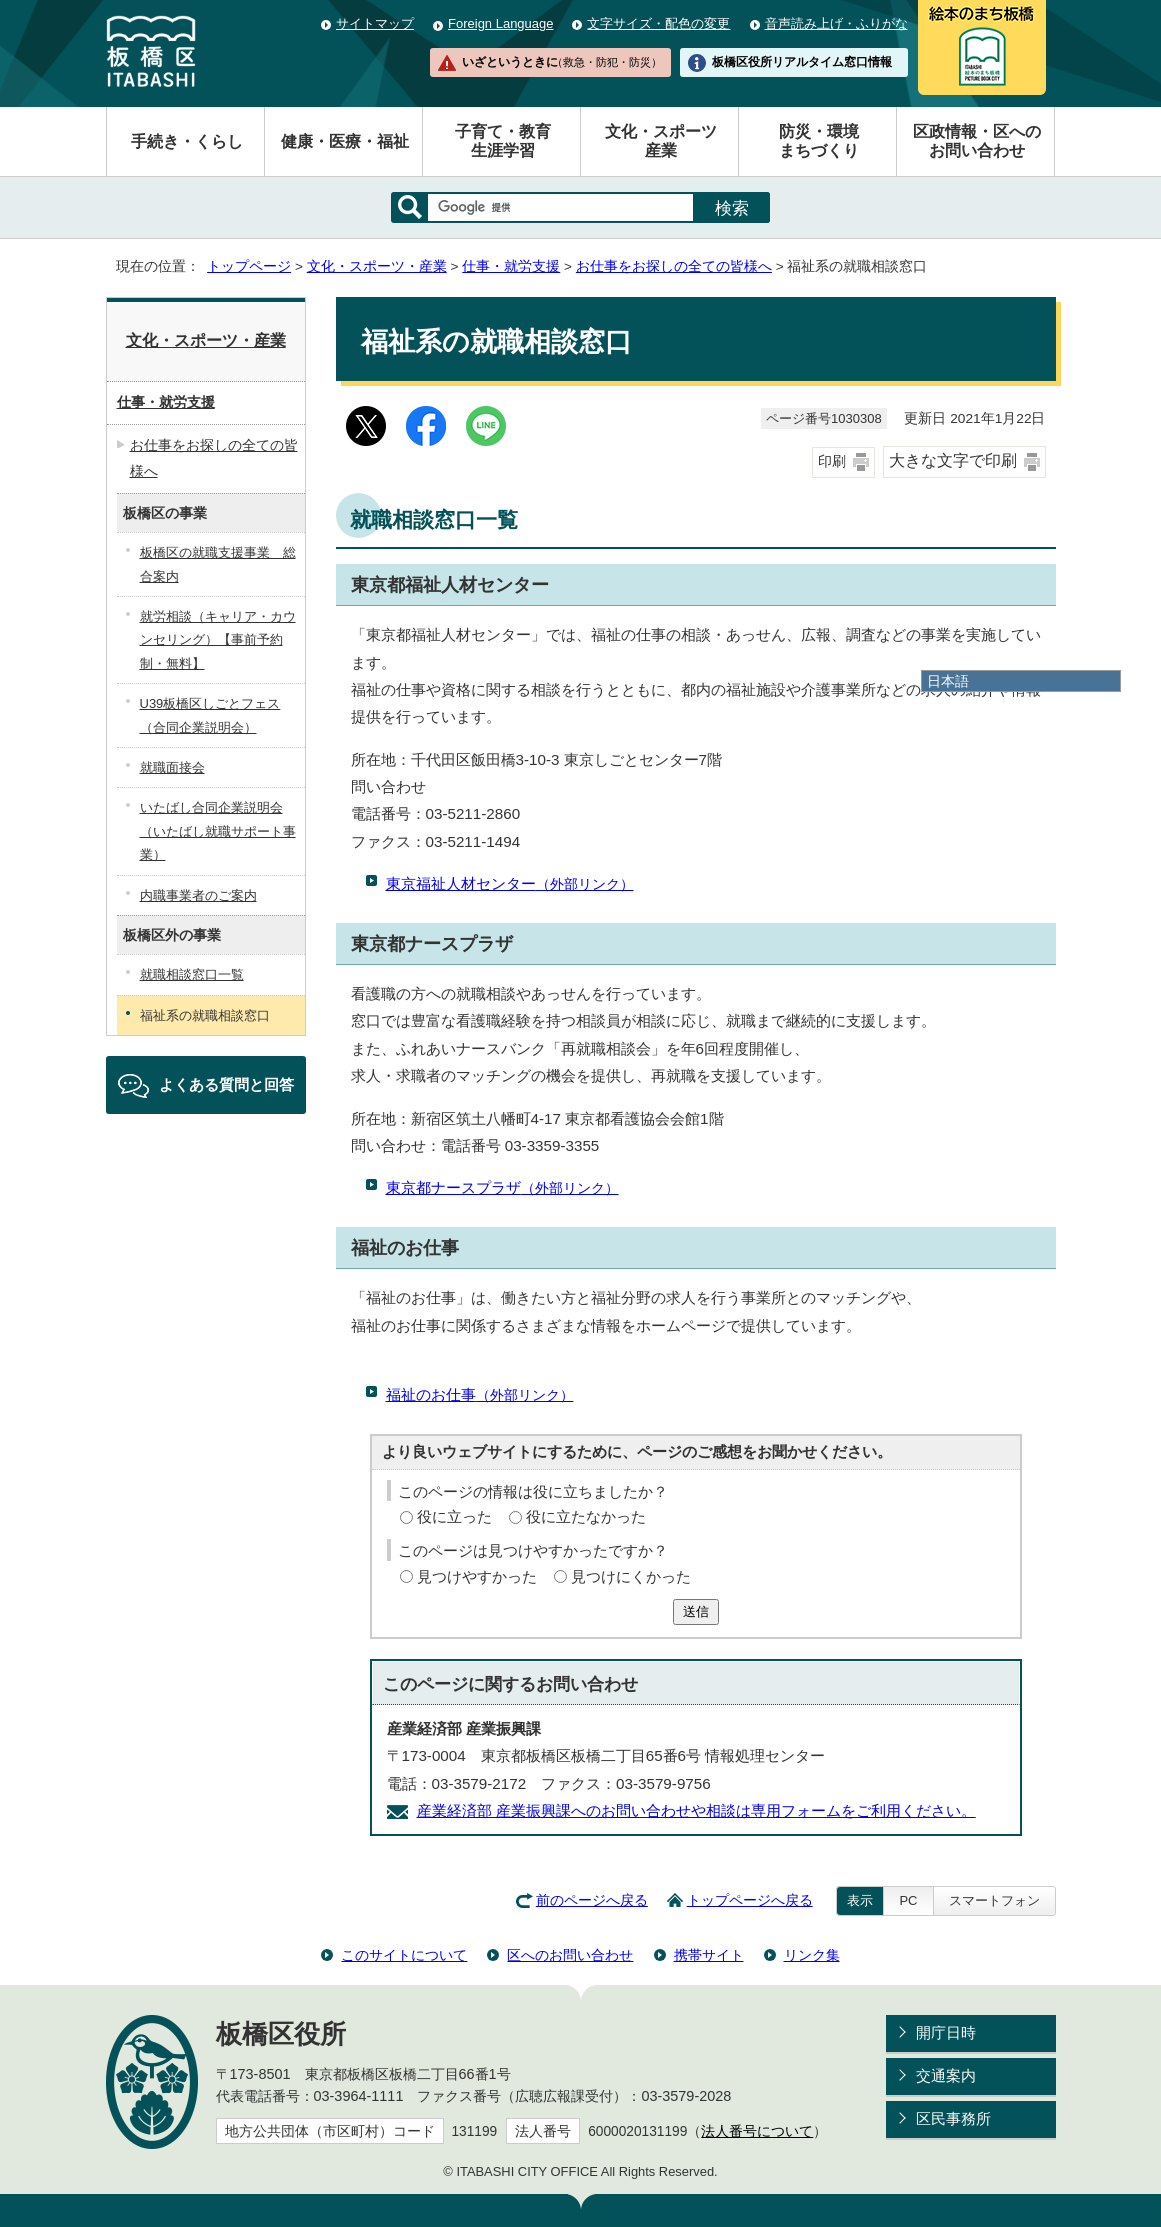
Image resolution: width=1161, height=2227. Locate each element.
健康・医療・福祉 (345, 141)
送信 (696, 1611)
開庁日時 (946, 2032)
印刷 (832, 461)
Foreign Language (500, 23)
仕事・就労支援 (511, 266)
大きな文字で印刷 (953, 460)
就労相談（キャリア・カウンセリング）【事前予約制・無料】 (218, 640)
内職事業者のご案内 (198, 895)
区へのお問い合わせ (570, 1955)
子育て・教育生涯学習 (503, 141)
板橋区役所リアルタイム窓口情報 (802, 62)
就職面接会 (172, 767)
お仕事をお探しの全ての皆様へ (674, 266)
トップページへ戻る (750, 1900)
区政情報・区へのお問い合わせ (977, 141)
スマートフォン (994, 1900)
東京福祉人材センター (510, 883)
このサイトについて (404, 1955)
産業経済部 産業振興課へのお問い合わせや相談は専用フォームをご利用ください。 (696, 1810)
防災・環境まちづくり (819, 141)
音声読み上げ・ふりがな (836, 23)
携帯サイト (709, 1955)
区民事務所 (953, 2118)
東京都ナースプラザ (502, 1187)
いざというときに (562, 62)
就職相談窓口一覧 (192, 974)
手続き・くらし (187, 141)
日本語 (948, 681)
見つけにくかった (631, 1576)
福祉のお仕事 (480, 1394)
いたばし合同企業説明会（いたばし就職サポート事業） (218, 831)
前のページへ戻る (592, 1900)
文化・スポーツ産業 (661, 141)
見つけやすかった (477, 1576)
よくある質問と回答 (226, 1084)
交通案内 (946, 2075)
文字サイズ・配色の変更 (658, 23)
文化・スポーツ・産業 (377, 266)
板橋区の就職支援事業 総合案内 (218, 564)
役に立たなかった (586, 1516)
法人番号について (757, 2131)
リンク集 (812, 1955)
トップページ (249, 266)
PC (908, 1900)
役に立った (454, 1516)
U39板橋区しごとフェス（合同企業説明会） (210, 715)
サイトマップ (375, 23)
